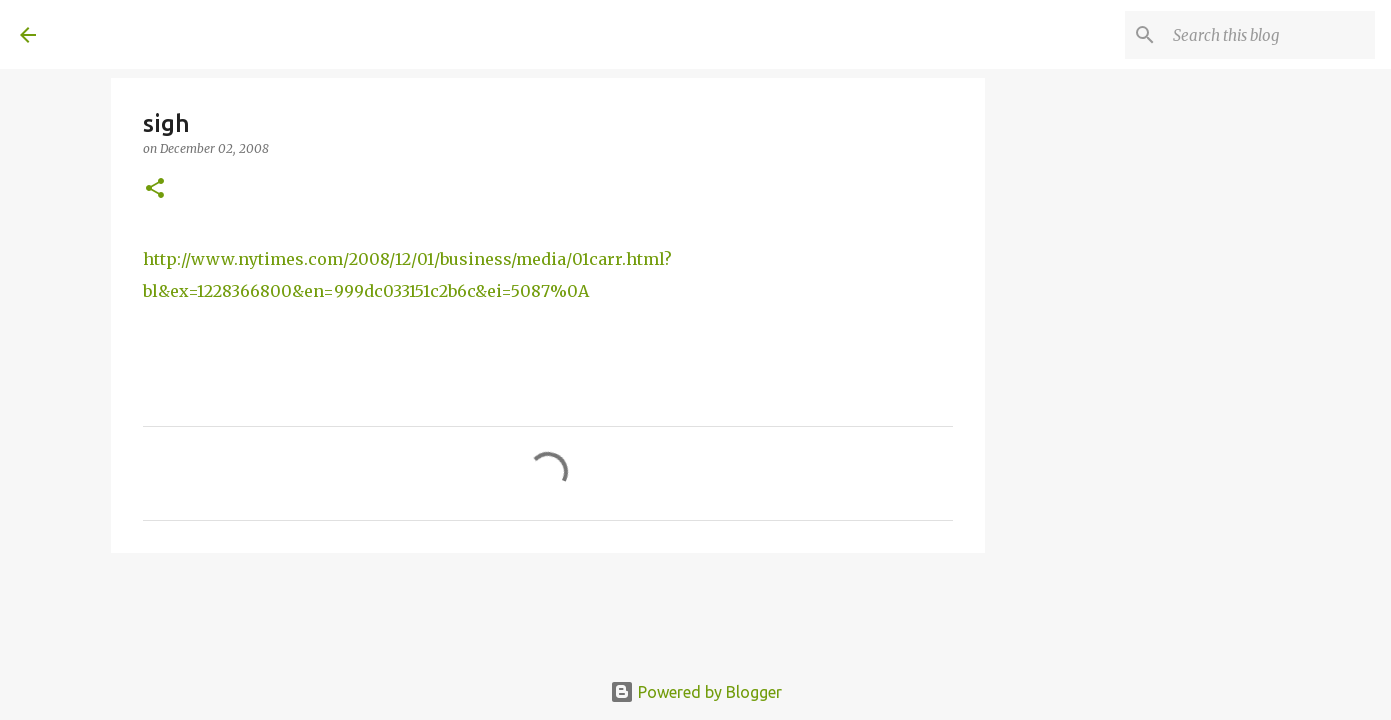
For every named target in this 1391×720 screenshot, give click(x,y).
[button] (155, 189)
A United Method (182, 34)
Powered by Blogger (696, 692)
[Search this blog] (1270, 35)
